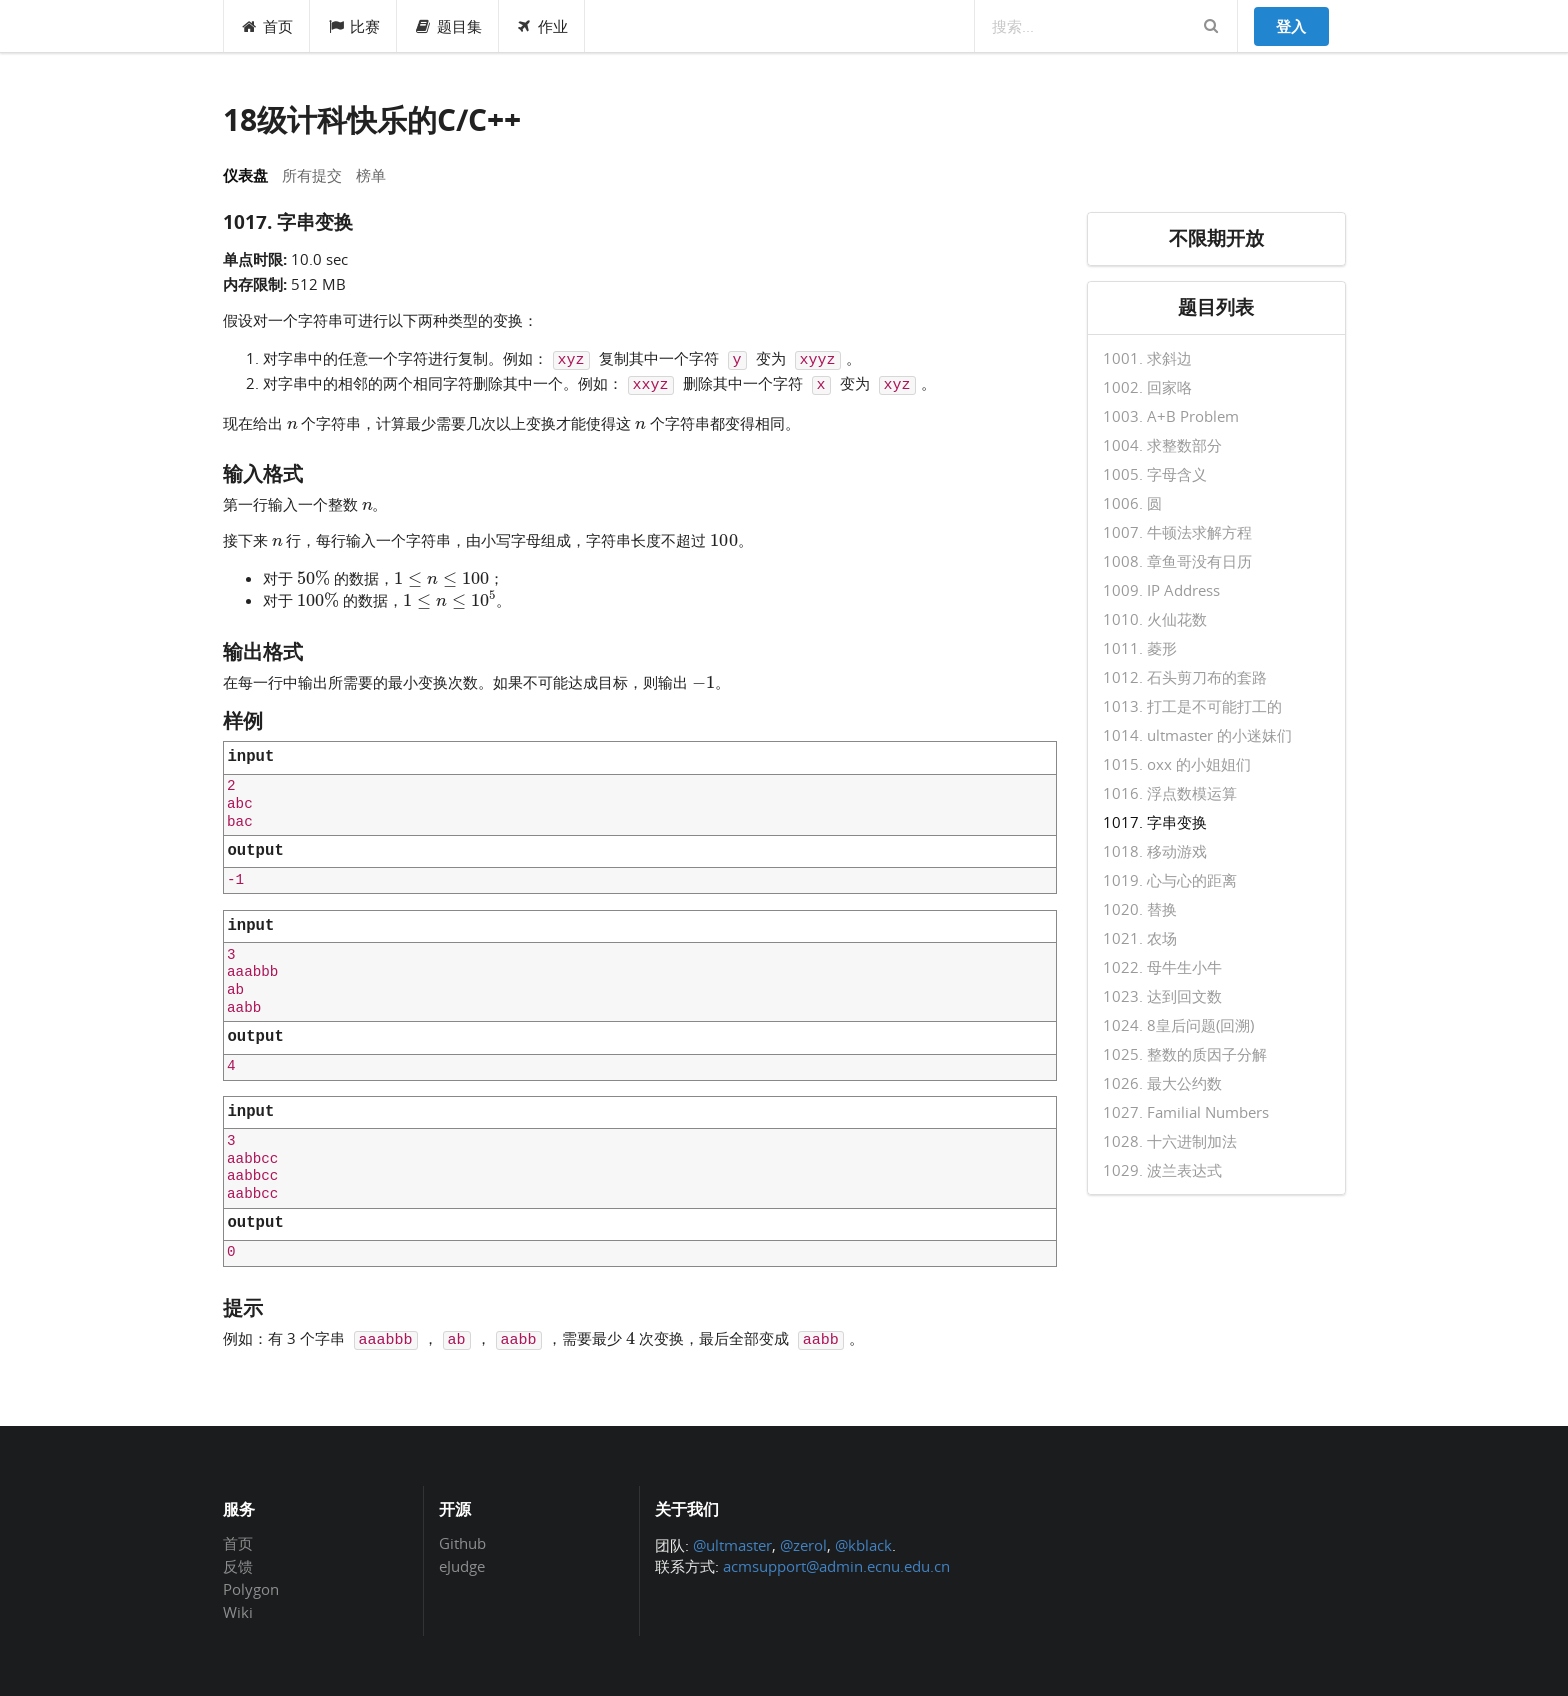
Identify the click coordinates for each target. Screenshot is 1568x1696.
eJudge (462, 1565)
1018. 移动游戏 (1155, 851)
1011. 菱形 (1140, 648)
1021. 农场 (1140, 938)
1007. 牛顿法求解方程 (1177, 532)
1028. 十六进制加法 (1170, 1141)
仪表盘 (245, 175)
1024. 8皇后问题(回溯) (1178, 1025)
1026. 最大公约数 (1162, 1083)
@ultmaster (732, 1545)
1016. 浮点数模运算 (1170, 793)
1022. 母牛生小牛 (1162, 967)
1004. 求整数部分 (1162, 445)
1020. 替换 (1140, 909)
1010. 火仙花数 (1155, 619)
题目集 (448, 26)
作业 (542, 26)
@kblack (863, 1545)
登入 (1291, 26)
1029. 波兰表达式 (1162, 1169)
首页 (267, 26)
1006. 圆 (1132, 503)
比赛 (353, 26)
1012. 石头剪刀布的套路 (1185, 677)
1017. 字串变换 (1155, 822)
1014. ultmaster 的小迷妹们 (1197, 735)
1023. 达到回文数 (1162, 996)
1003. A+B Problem (1171, 416)
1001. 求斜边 (1147, 359)
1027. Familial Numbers (1186, 1112)
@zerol (803, 1545)
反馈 (238, 1566)
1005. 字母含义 (1155, 474)
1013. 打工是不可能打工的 (1192, 706)
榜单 (371, 175)
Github (462, 1544)
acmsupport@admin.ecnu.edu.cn (836, 1566)
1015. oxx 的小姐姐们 (1177, 764)
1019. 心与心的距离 (1170, 880)
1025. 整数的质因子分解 (1185, 1054)
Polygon (251, 1589)
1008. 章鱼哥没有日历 (1177, 561)
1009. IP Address (1161, 590)
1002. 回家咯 (1147, 387)
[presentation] (292, 422)
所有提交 (312, 175)
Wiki (238, 1611)
